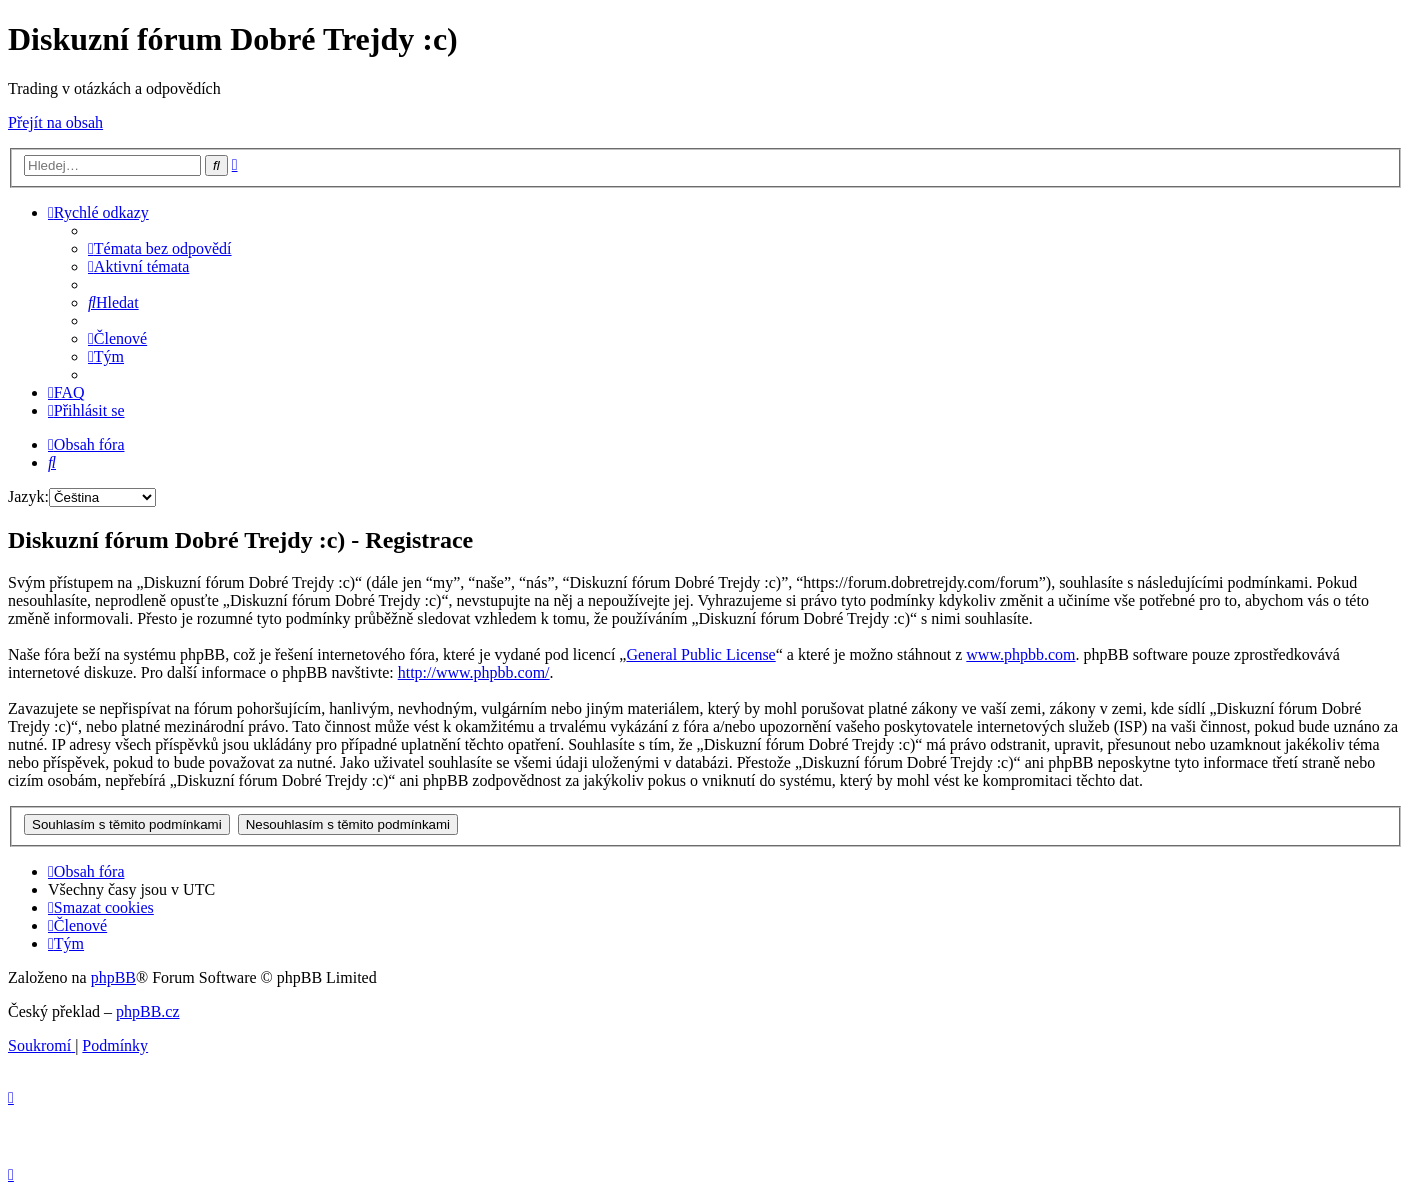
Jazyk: (28, 496)
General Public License (700, 654)
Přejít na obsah (55, 122)
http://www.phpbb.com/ (474, 672)
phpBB (113, 977)
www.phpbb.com (1020, 654)
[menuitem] (160, 248)
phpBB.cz (148, 1011)
